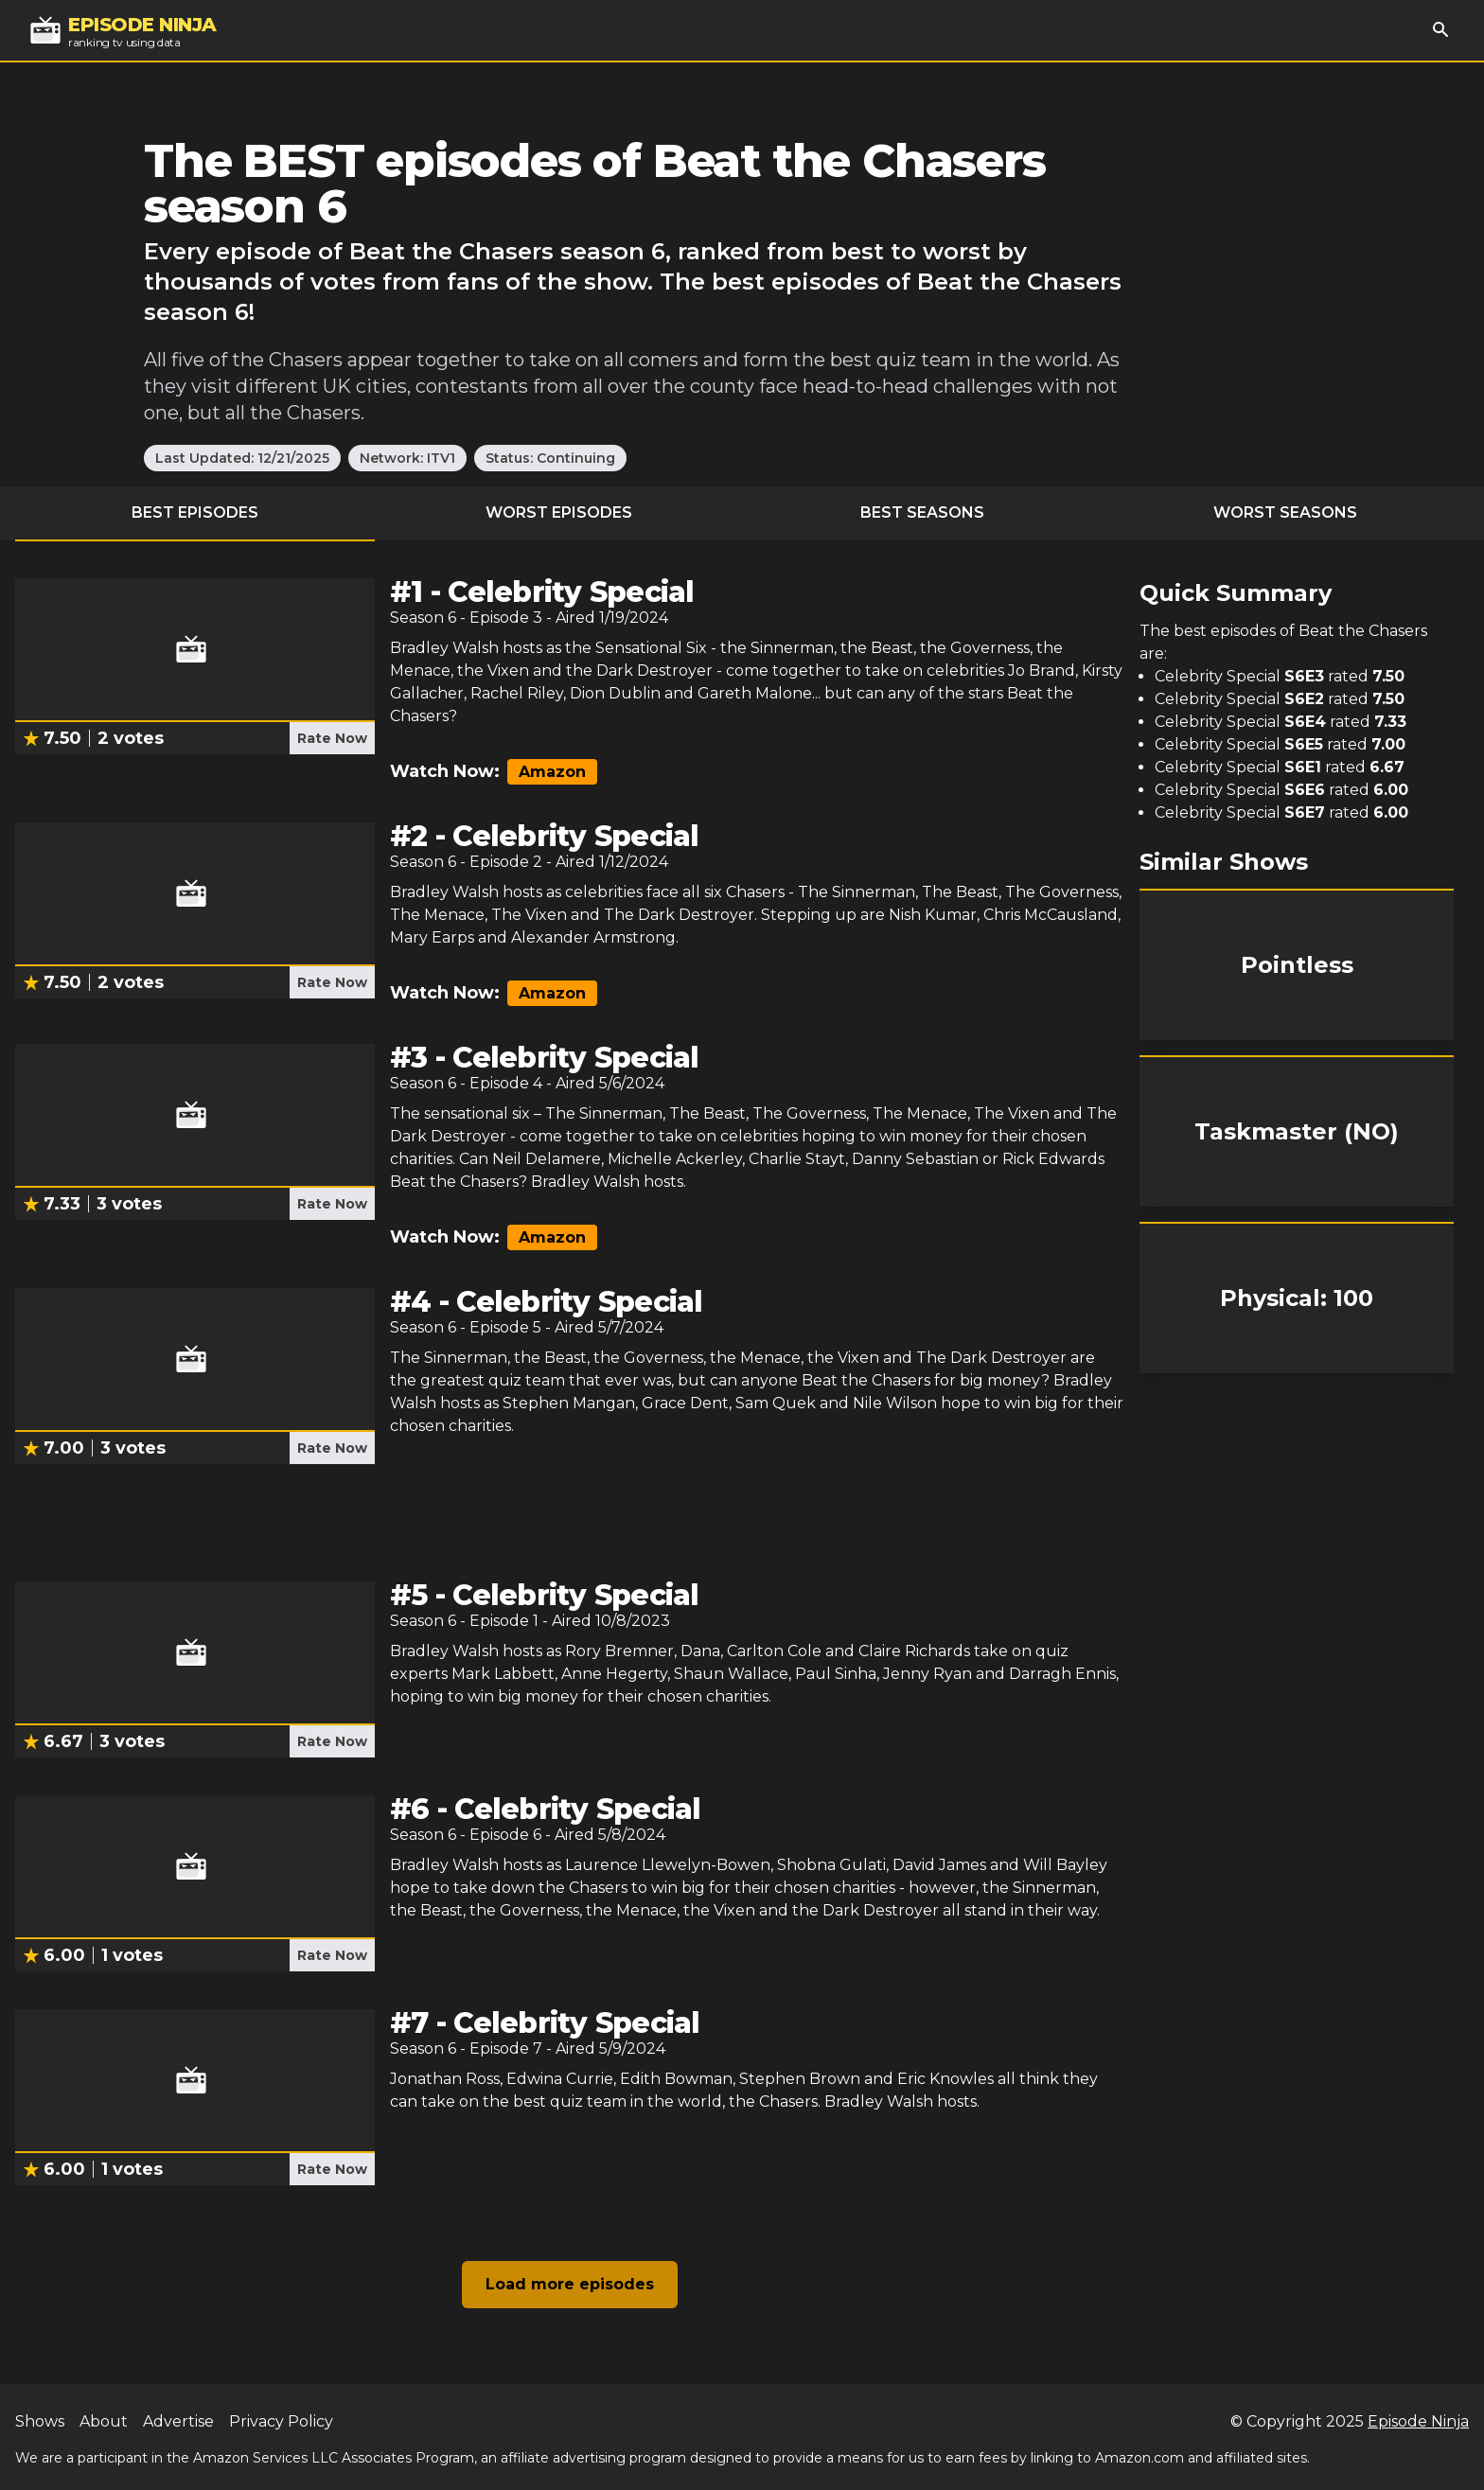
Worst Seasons (1285, 512)
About (104, 2421)
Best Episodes (195, 512)
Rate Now (332, 738)
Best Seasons (922, 512)
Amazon (552, 772)
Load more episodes (570, 2284)
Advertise (178, 2421)
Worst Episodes (559, 512)
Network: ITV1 (407, 458)
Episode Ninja (1418, 2421)
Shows (39, 2421)
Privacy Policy (281, 2421)
